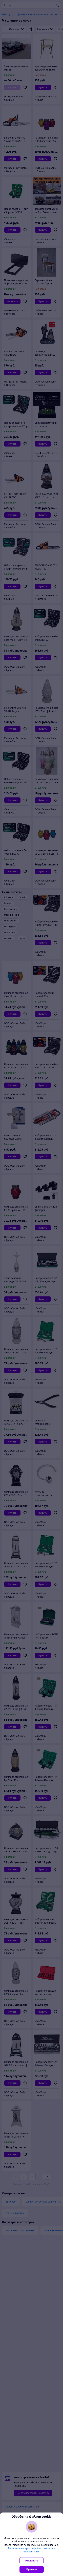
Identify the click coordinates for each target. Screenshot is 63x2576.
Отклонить (31, 2560)
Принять (31, 2569)
